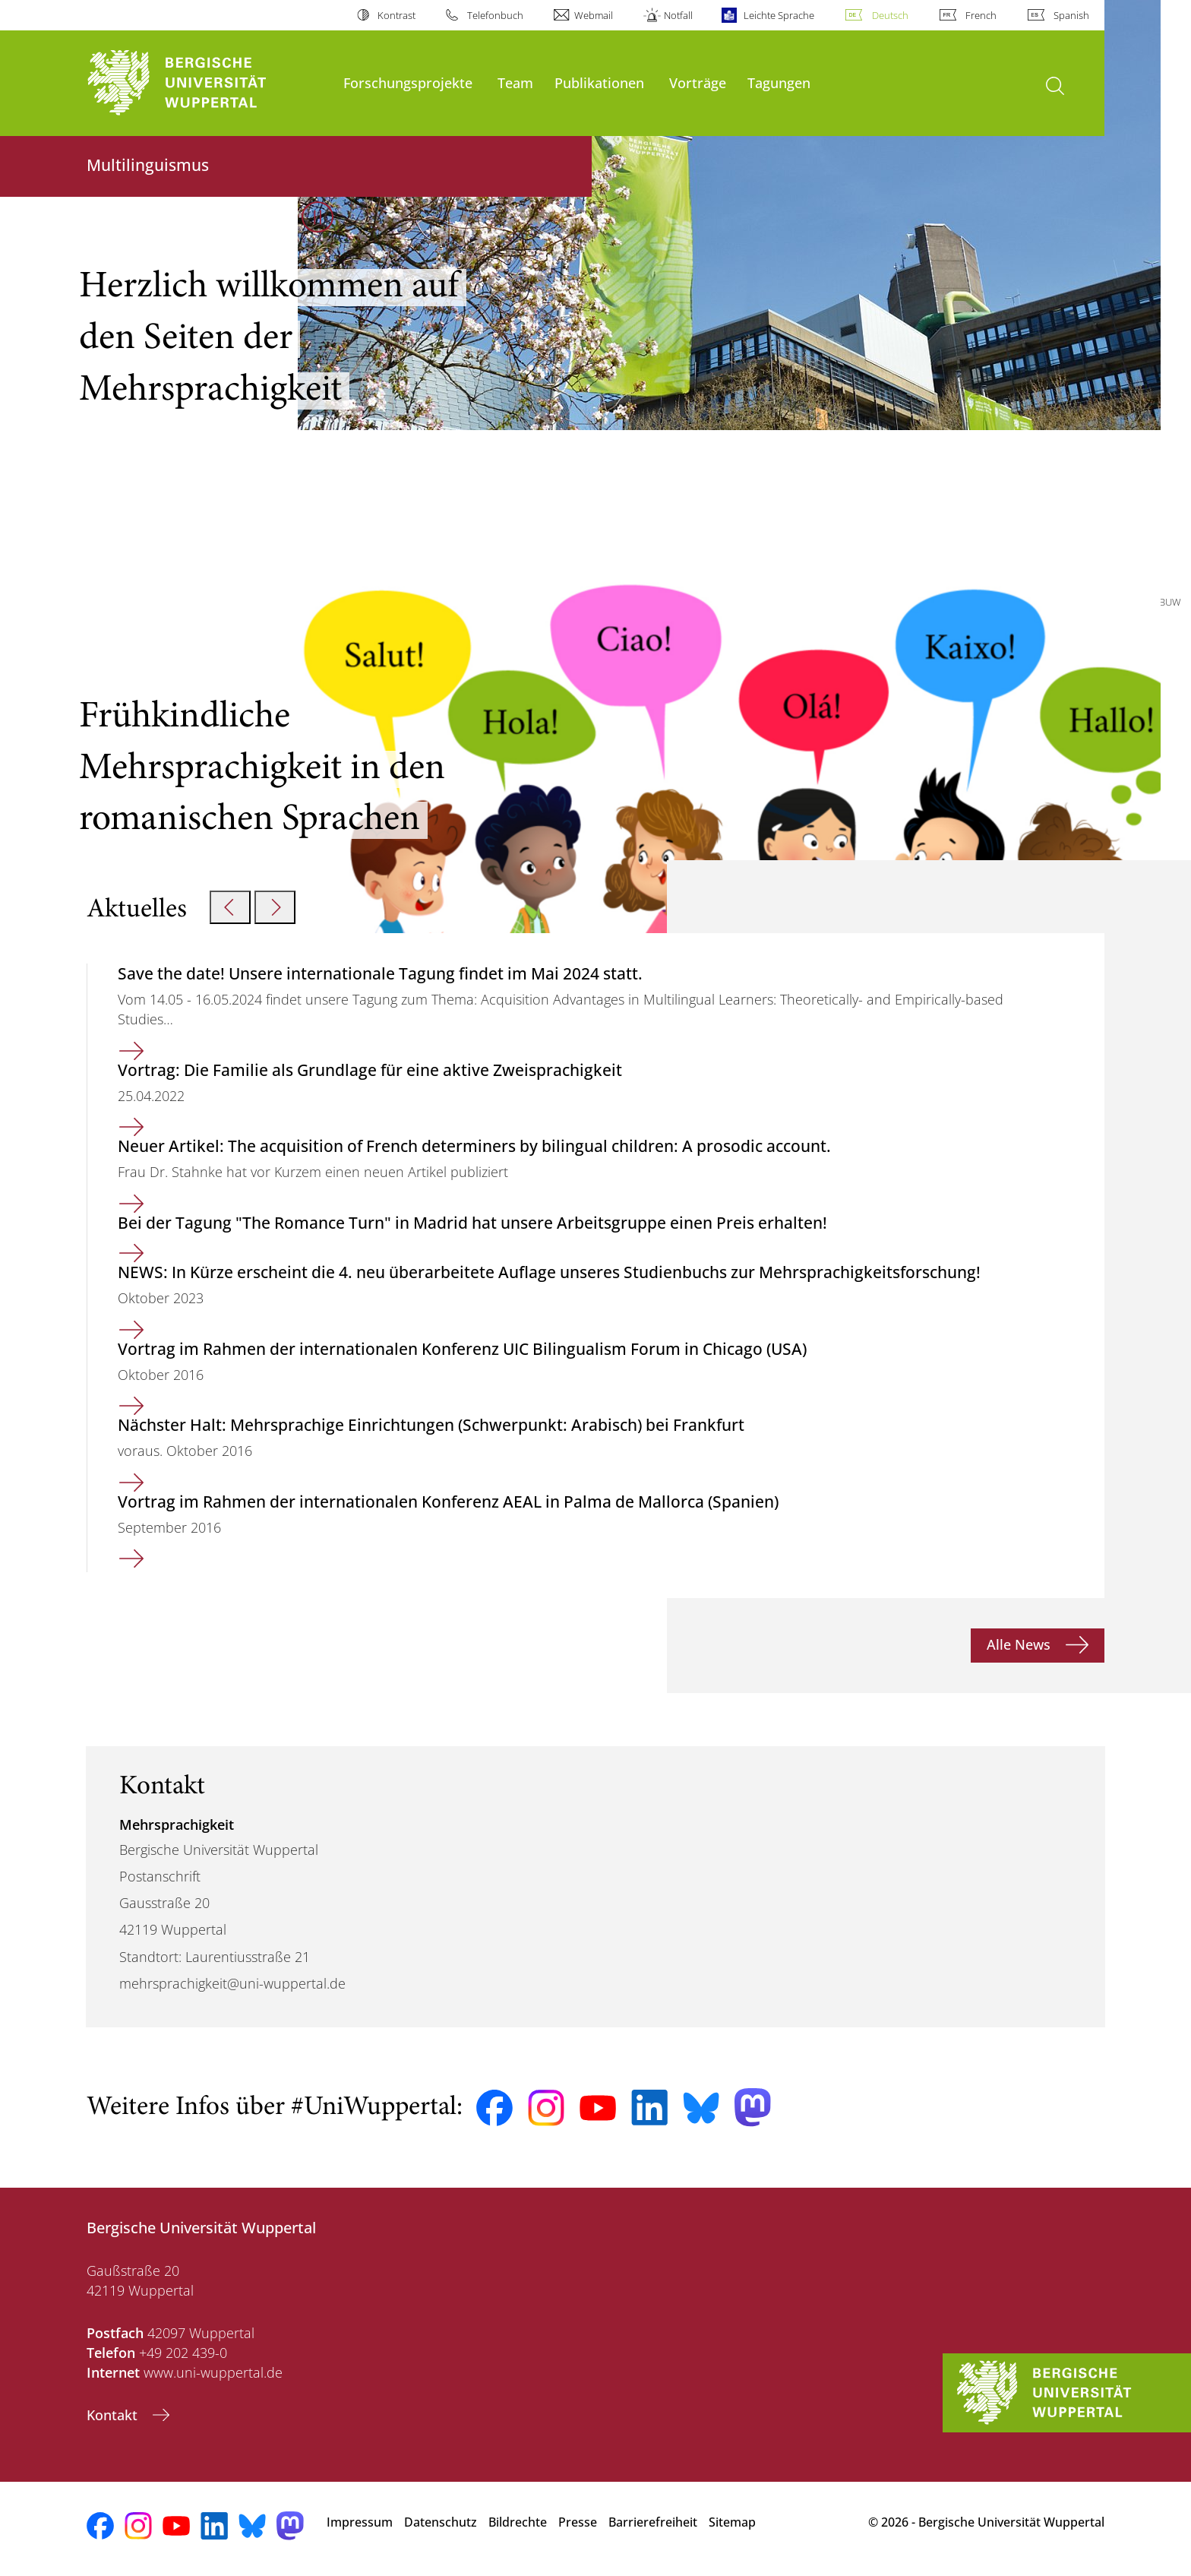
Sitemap (732, 2522)
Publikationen (599, 82)
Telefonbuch (495, 15)
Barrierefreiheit (652, 2522)
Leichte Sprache (779, 15)
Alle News (1020, 1644)
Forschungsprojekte (407, 82)
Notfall (678, 15)
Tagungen (778, 82)
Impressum (360, 2522)
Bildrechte (517, 2522)
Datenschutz (440, 2522)
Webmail (593, 15)
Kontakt (114, 2415)
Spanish (1071, 15)
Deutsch (890, 15)
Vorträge (697, 82)
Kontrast (396, 15)
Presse (577, 2522)
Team (515, 82)
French (981, 15)
